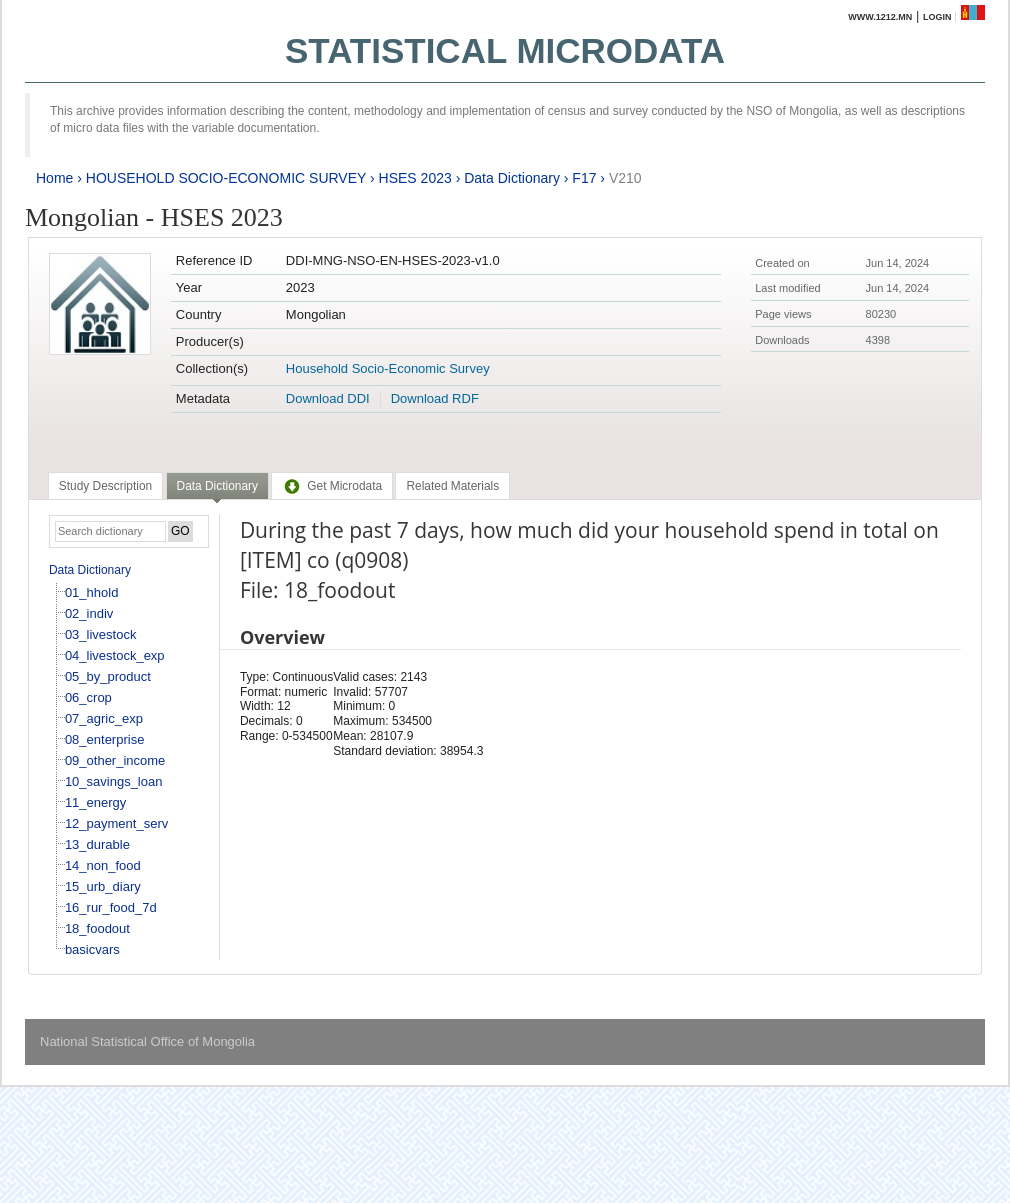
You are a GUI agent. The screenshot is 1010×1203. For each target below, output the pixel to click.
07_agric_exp (104, 718)
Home (54, 178)
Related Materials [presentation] (452, 486)
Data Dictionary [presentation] (217, 486)
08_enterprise (105, 739)
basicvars (92, 949)
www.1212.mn (880, 17)
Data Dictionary (512, 178)
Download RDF (435, 398)
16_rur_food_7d (111, 907)
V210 (625, 178)
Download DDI (328, 398)
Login (937, 17)
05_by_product (108, 676)
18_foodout (97, 928)
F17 (584, 178)
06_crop (88, 697)
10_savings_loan (114, 781)
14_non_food (103, 865)
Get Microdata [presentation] (332, 486)
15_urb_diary (103, 886)
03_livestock (101, 634)
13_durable (97, 844)
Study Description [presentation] (105, 486)
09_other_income (115, 760)
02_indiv (89, 613)
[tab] (105, 486)
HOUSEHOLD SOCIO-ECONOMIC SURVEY (226, 178)
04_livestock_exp (115, 655)
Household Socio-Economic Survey (388, 368)
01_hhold (92, 592)
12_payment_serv (116, 823)
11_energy (95, 802)
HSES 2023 (415, 178)
